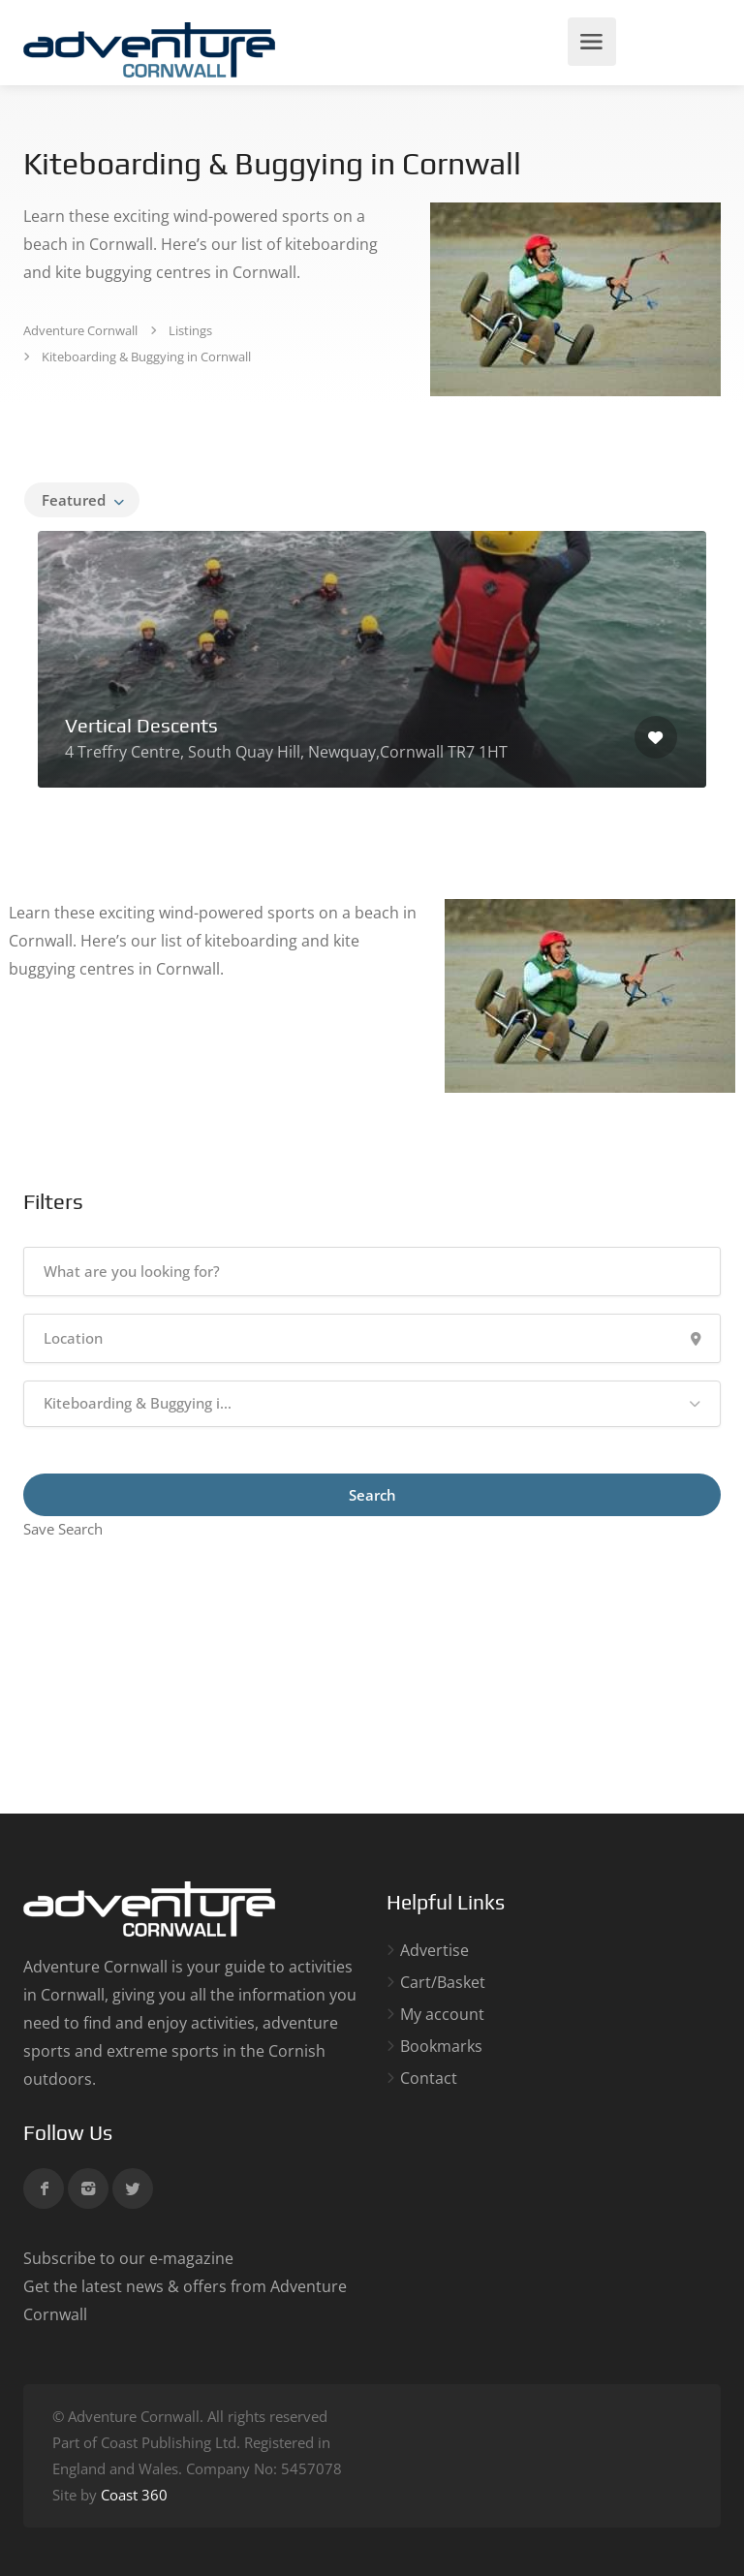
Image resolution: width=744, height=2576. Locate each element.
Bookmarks (441, 2046)
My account (442, 2014)
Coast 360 (134, 2494)
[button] (372, 1404)
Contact (428, 2078)
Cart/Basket (442, 1982)
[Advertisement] (372, 1678)
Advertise (434, 1950)
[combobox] (82, 499)
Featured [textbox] (74, 500)
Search (372, 1495)
